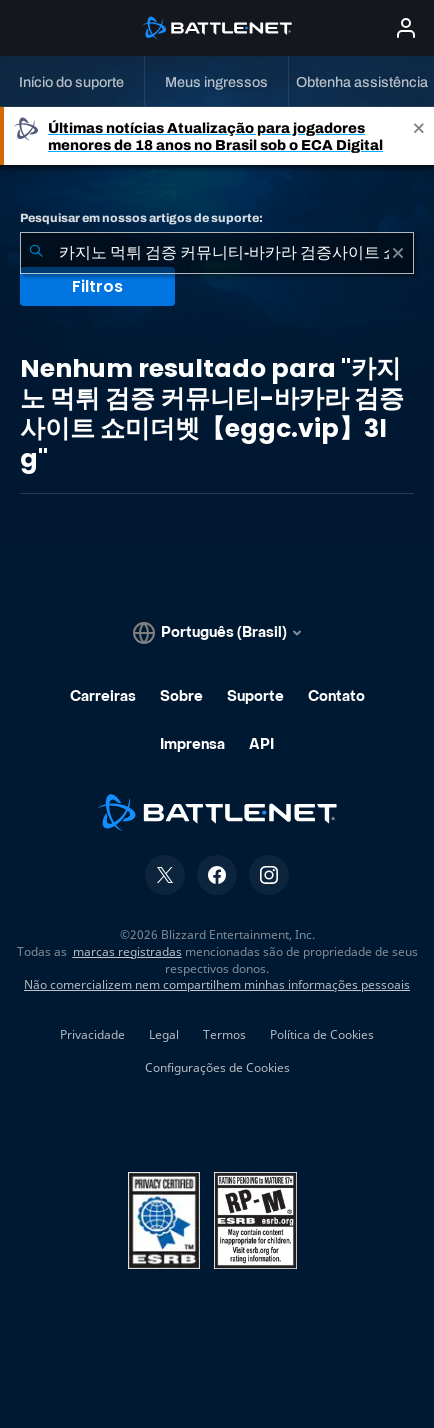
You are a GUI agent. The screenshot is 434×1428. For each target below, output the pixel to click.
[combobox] (217, 253)
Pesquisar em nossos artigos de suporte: (141, 218)
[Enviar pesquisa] (36, 253)
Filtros (97, 286)
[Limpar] (398, 253)
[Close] (419, 136)
